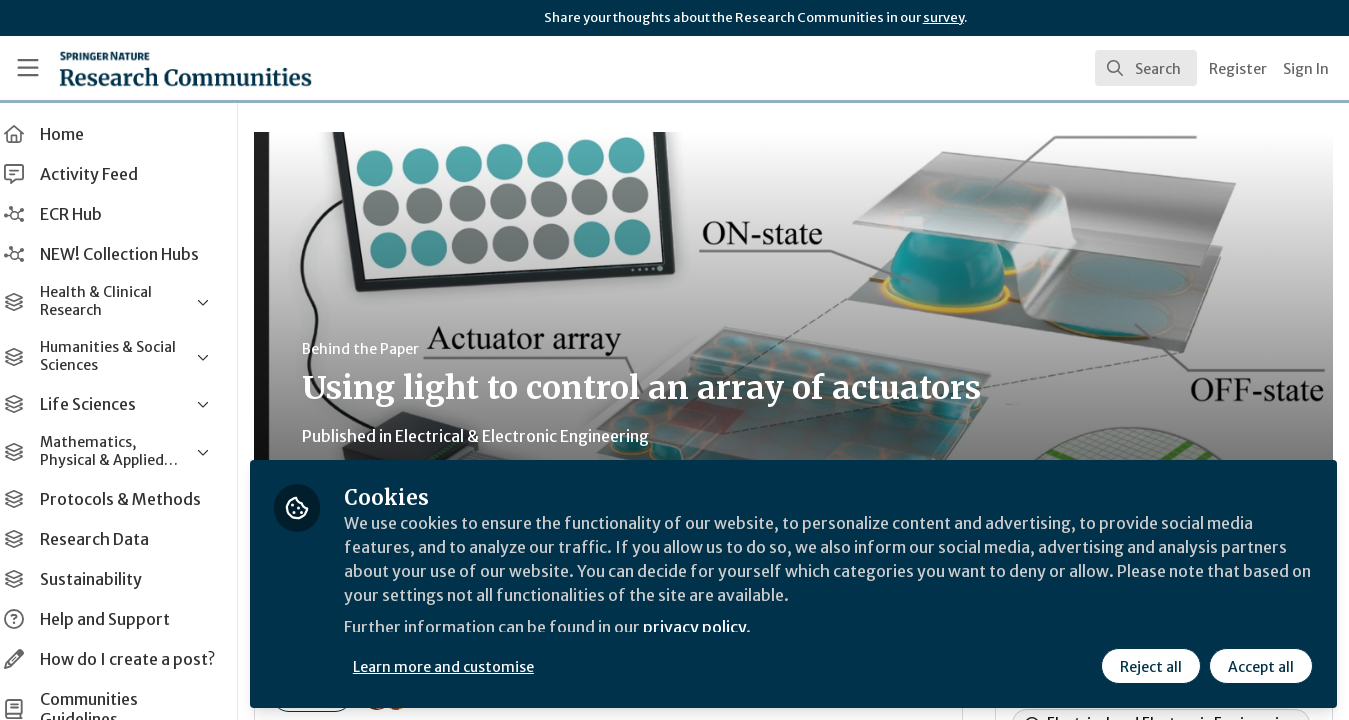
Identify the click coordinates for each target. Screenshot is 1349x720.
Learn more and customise (461, 667)
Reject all (1151, 667)
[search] (1146, 68)
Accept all (1261, 667)
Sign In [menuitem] (1306, 69)
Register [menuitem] (1238, 69)
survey (943, 17)
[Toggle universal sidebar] (28, 68)
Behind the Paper (378, 349)
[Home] (157, 68)
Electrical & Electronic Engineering (540, 436)
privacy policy (712, 628)
